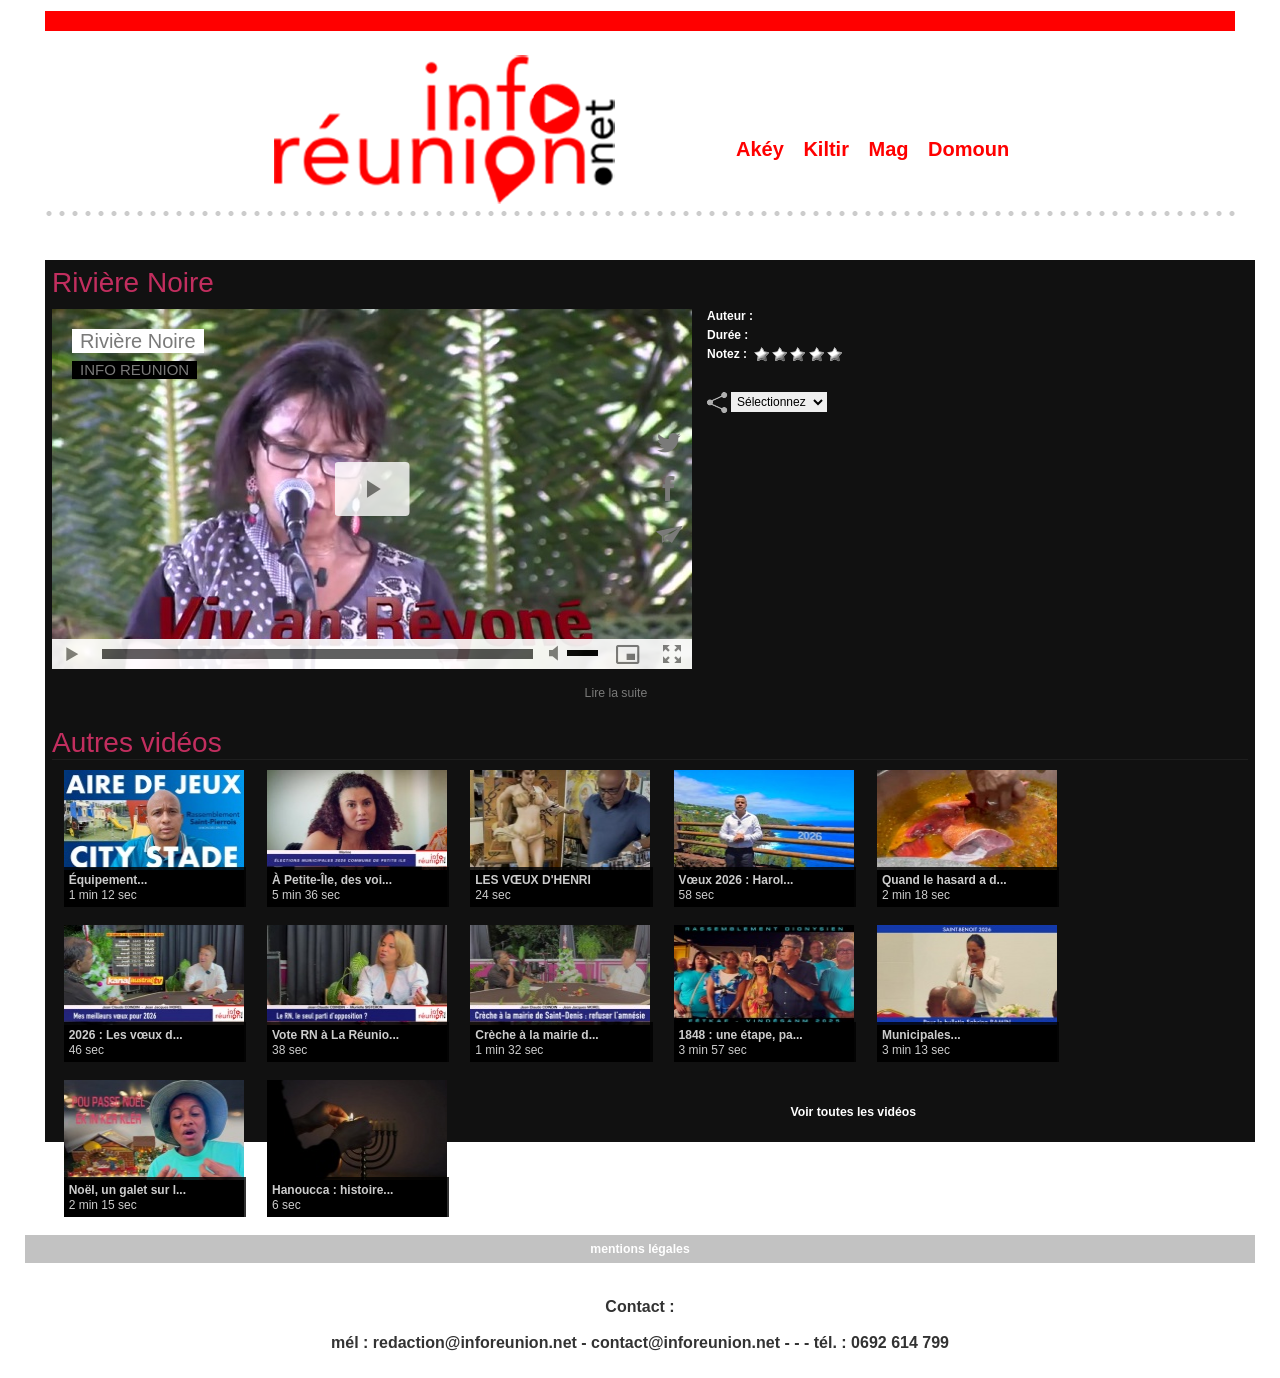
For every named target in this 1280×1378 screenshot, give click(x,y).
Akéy (762, 149)
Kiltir (828, 149)
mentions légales (639, 1249)
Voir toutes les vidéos (853, 1112)
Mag (892, 149)
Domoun (968, 149)
